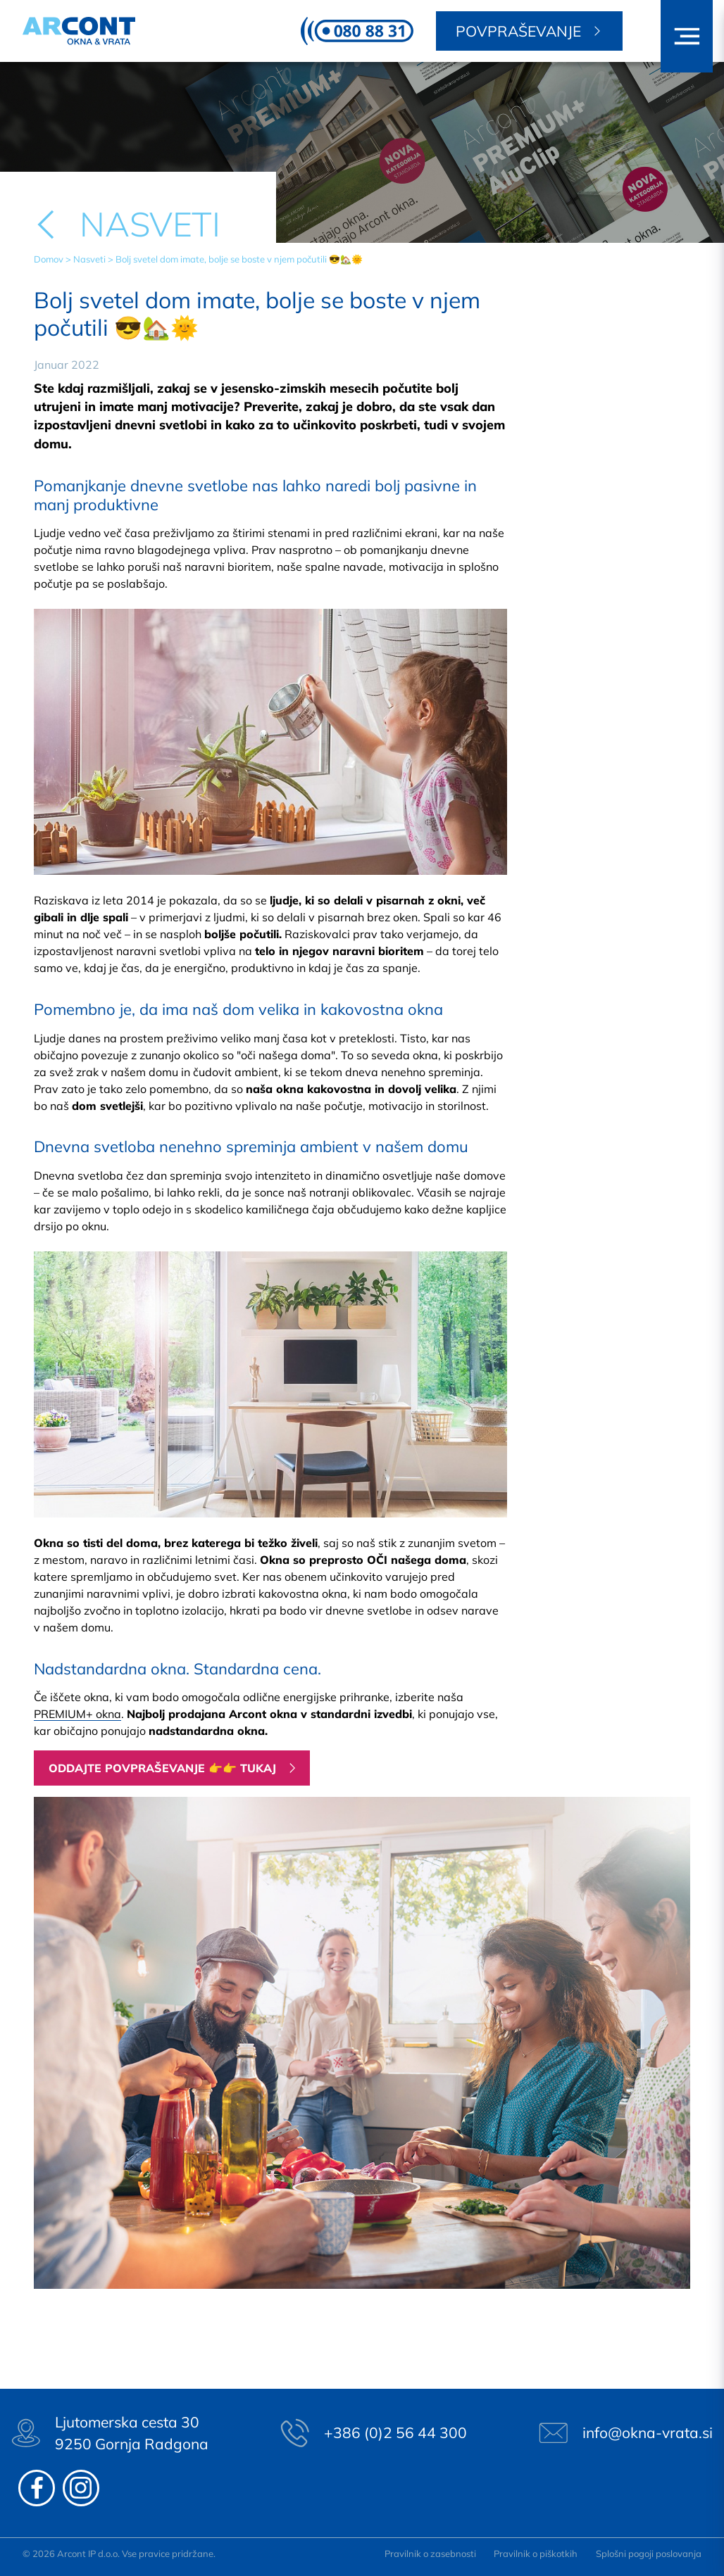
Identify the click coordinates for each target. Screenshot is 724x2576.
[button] (687, 36)
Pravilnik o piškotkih (536, 2553)
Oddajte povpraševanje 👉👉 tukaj (162, 1768)
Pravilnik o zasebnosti (430, 2553)
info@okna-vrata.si (647, 2432)
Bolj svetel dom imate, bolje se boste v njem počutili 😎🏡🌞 (239, 259)
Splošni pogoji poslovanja (648, 2553)
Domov (48, 259)
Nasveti (89, 259)
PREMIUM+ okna (77, 1714)
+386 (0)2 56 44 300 (395, 2432)
